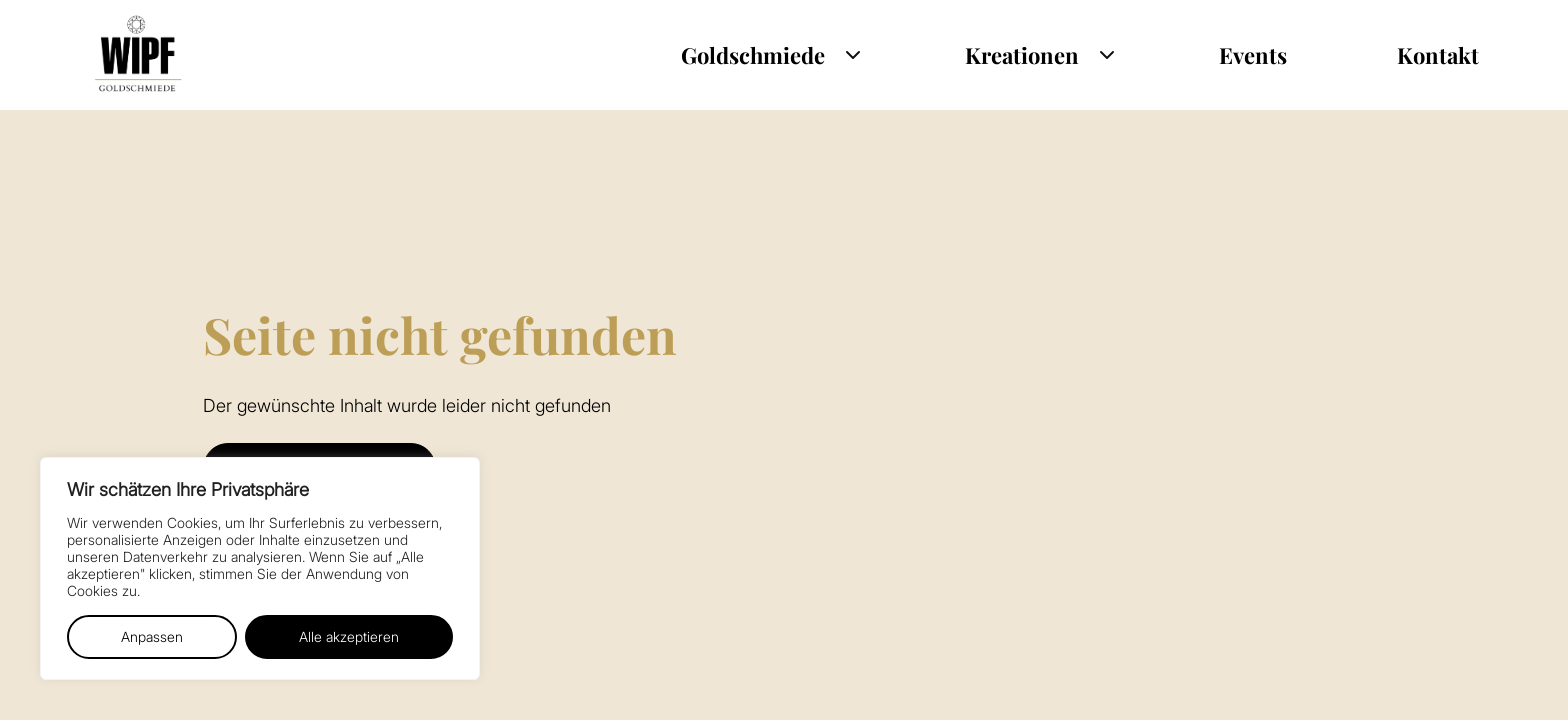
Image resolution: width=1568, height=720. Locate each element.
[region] (260, 568)
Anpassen (152, 636)
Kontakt (1438, 55)
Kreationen (1022, 55)
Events (1253, 55)
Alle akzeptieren (349, 636)
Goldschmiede (753, 55)
